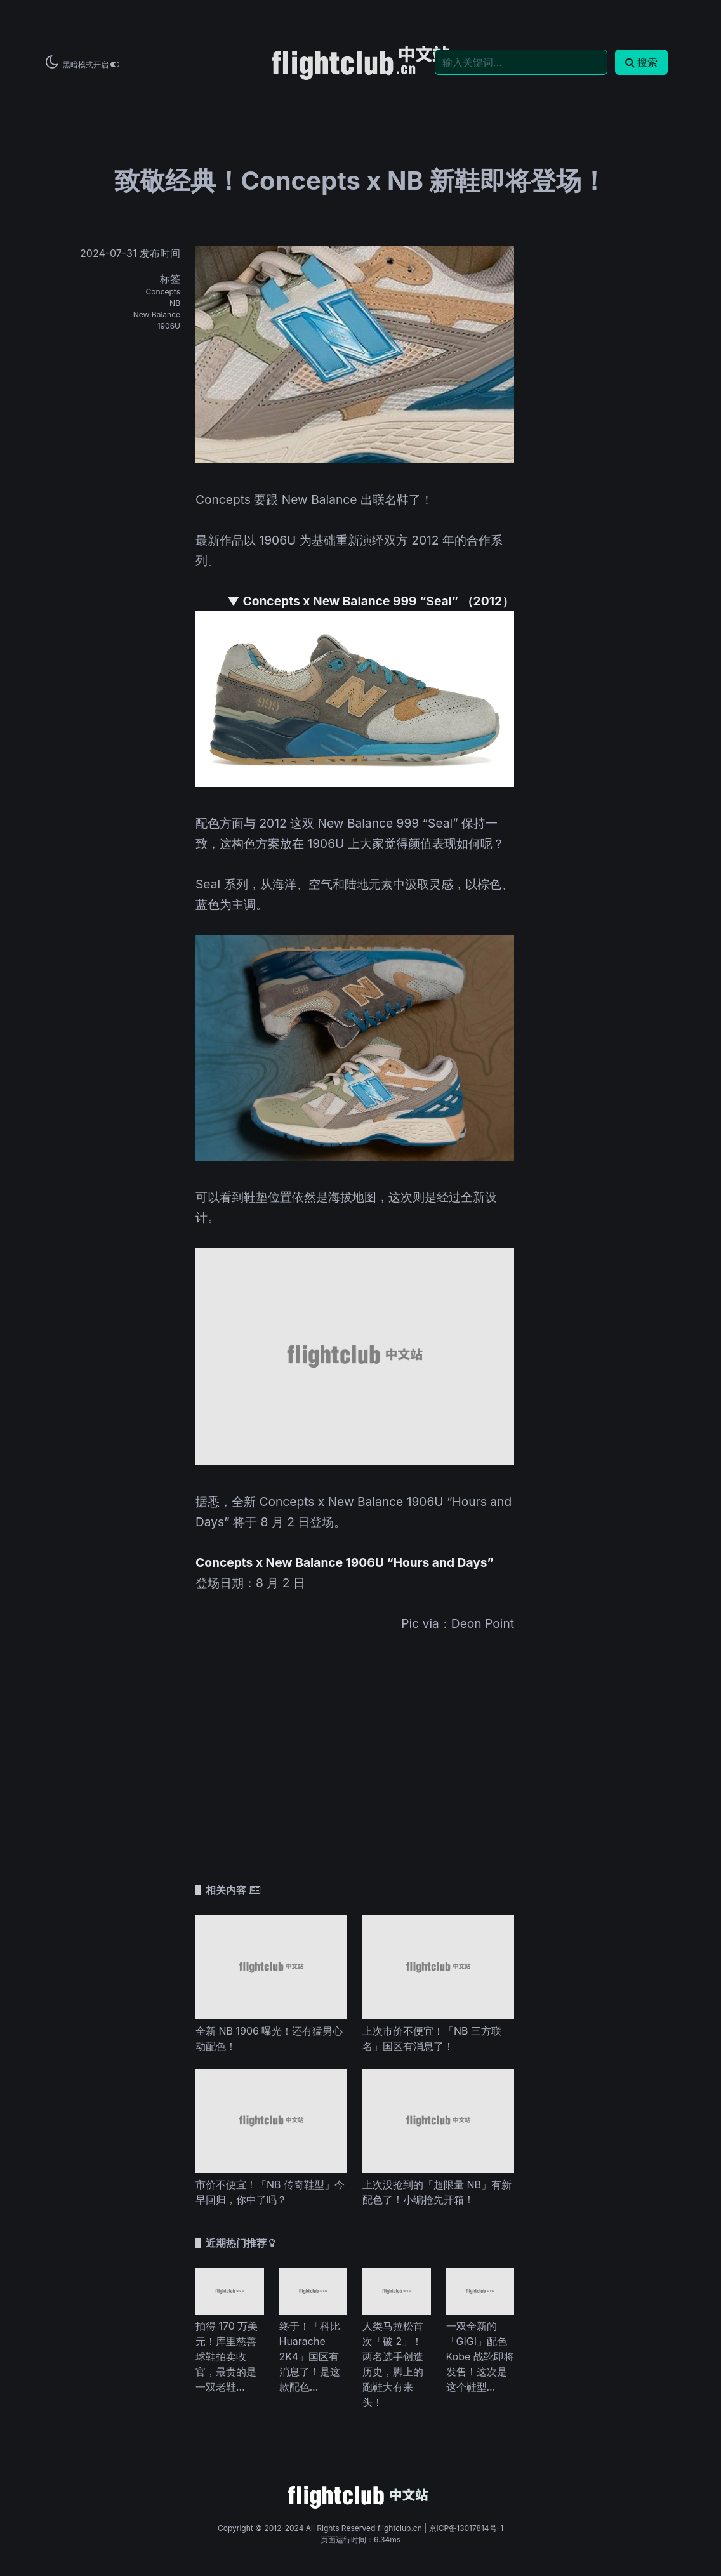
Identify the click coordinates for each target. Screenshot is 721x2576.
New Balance (156, 314)
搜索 (641, 62)
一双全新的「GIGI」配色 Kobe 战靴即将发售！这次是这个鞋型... (480, 2356)
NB (174, 303)
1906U (168, 326)
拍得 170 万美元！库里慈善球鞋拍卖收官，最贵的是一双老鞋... (226, 2356)
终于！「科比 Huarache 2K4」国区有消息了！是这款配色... (309, 2356)
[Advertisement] (354, 1734)
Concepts (163, 291)
